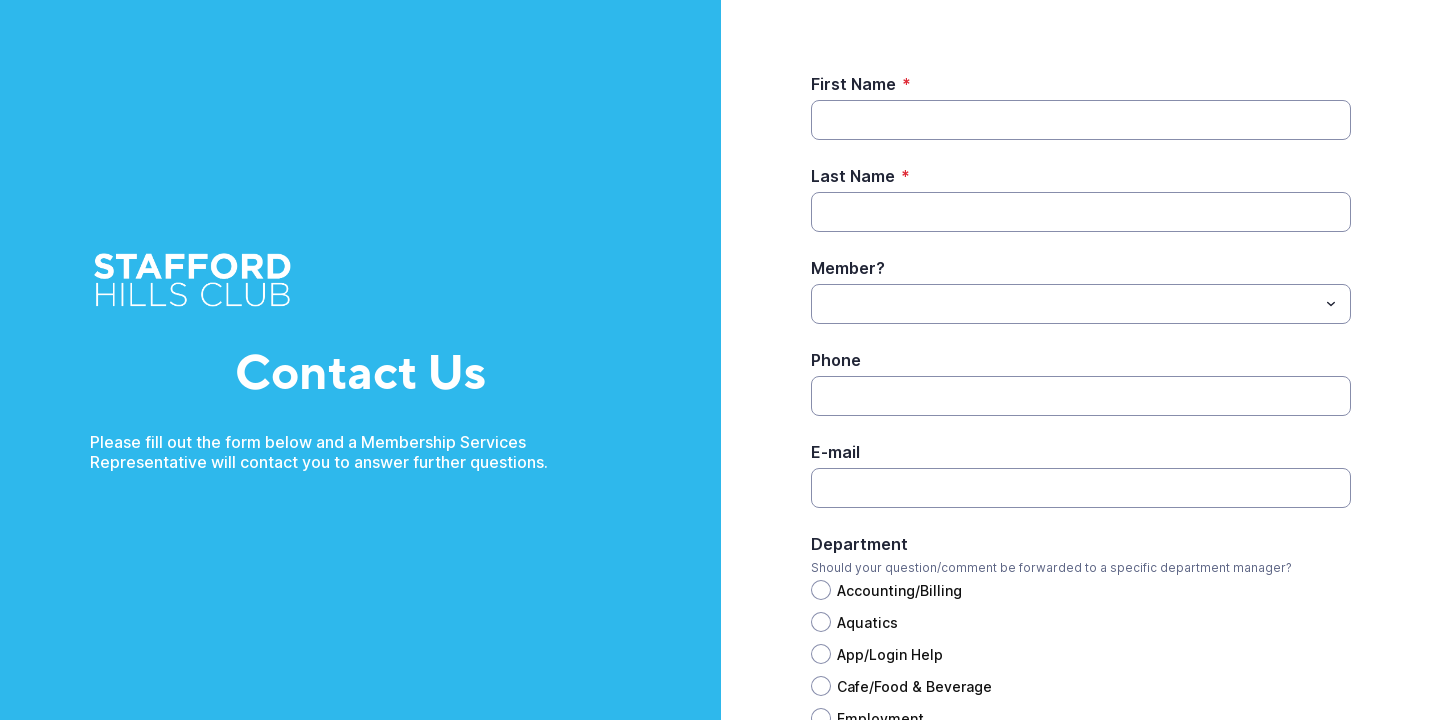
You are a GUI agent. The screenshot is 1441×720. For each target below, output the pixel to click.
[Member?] (1064, 304)
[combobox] (1081, 304)
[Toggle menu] (1331, 304)
